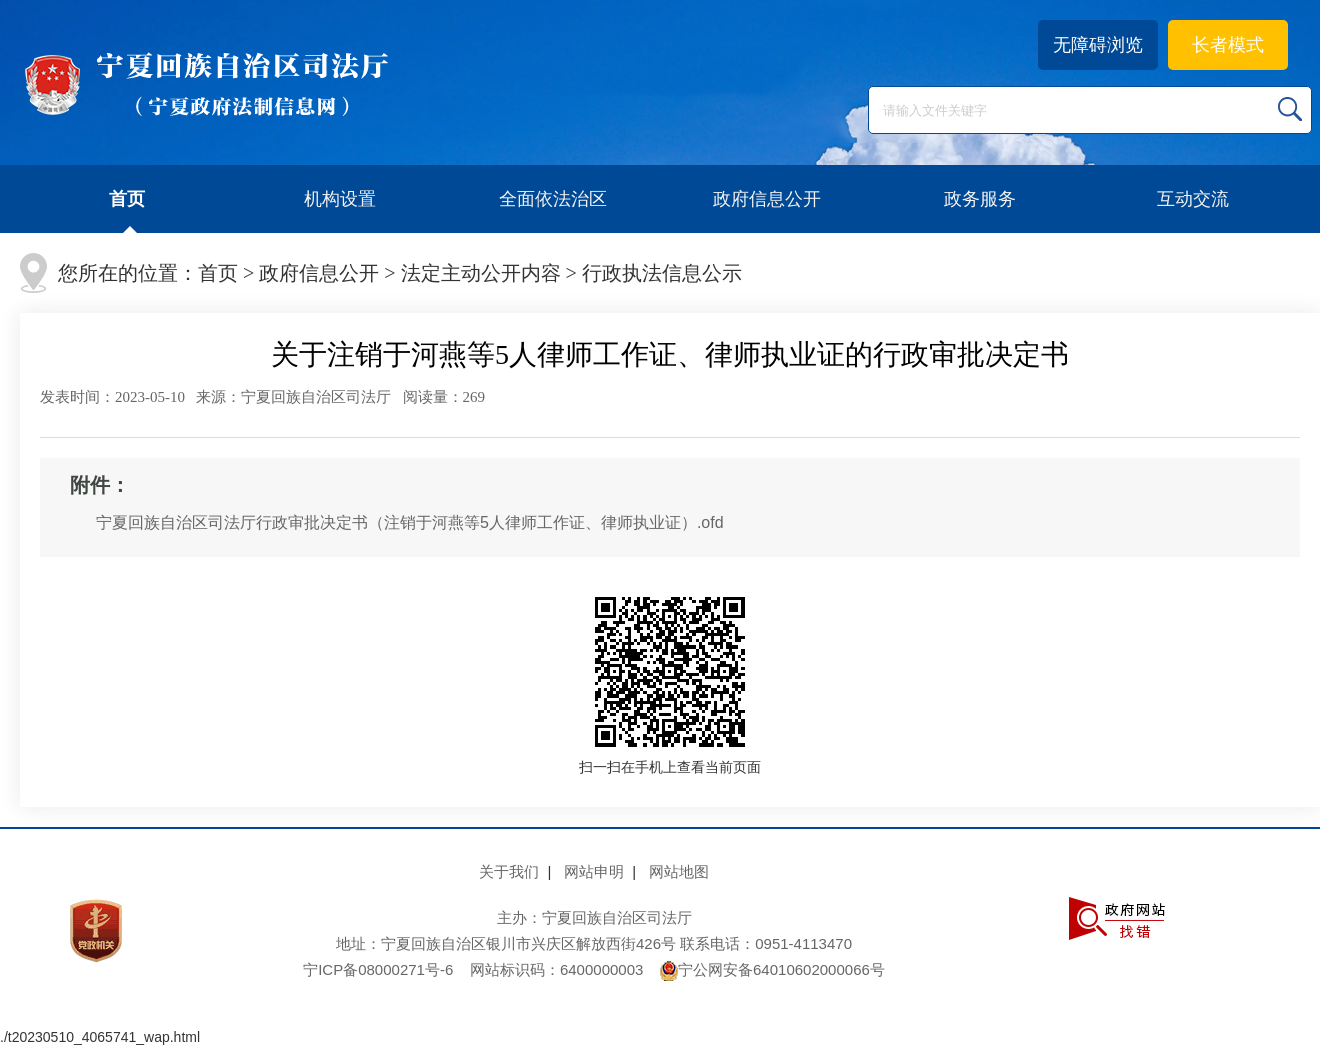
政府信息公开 (767, 199)
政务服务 (980, 199)
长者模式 (1228, 45)
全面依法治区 (553, 199)
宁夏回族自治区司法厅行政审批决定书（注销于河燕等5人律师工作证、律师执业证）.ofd (410, 522)
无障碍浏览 (1098, 45)
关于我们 (509, 871)
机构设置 (340, 199)
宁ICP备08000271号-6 (378, 969)
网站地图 (679, 871)
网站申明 (594, 871)
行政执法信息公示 (662, 273)
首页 (127, 199)
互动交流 (1193, 199)
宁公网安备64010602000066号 (772, 969)
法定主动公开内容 (481, 273)
